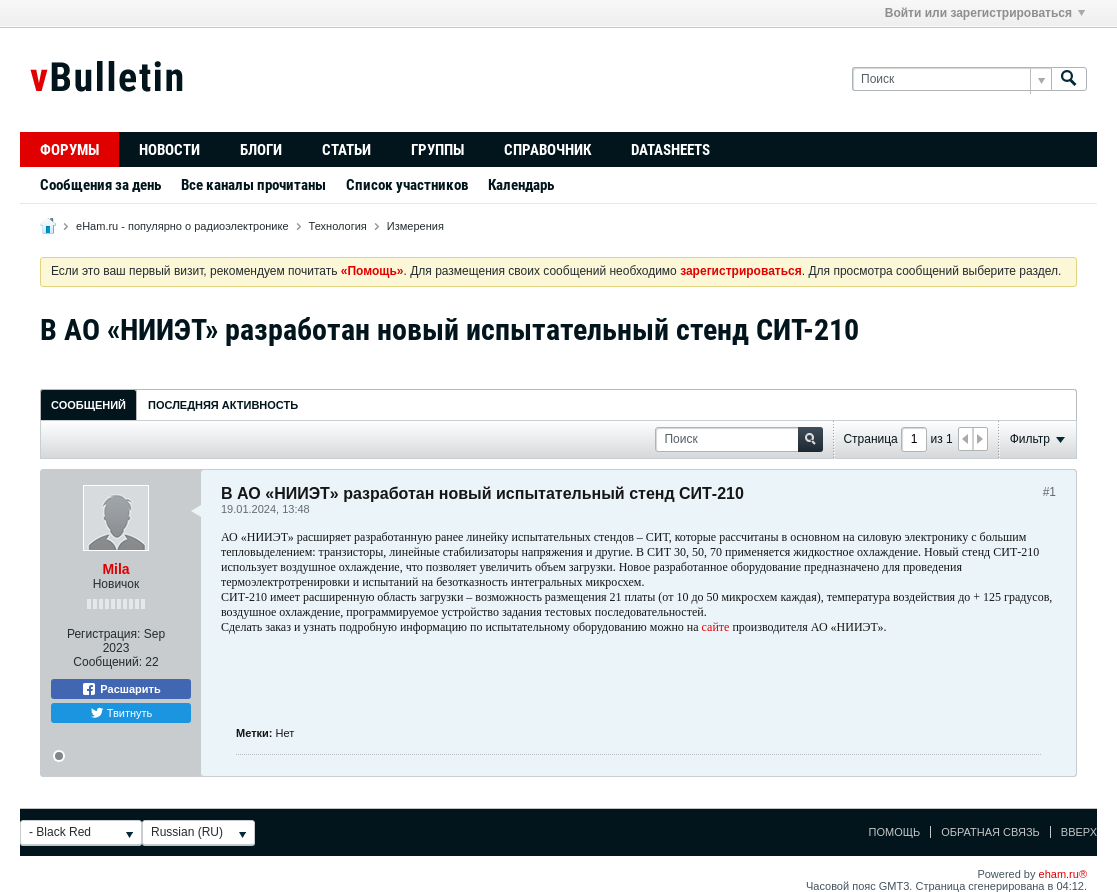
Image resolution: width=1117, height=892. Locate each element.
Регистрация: (103, 634)
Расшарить (120, 689)
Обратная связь (990, 832)
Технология (338, 226)
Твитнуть (121, 713)
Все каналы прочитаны (253, 185)
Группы (437, 150)
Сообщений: (107, 662)
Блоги (261, 150)
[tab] (88, 404)
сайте (717, 627)
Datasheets (670, 150)
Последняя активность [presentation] (223, 405)
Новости (169, 150)
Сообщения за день (100, 185)
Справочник (547, 150)
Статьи (346, 150)
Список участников (407, 185)
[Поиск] (951, 79)
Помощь (895, 832)
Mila (115, 569)
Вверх (1079, 832)
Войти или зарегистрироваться (985, 13)
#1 (1049, 492)
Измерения (415, 226)
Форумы (69, 150)
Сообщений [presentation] (88, 405)
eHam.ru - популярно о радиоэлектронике (182, 226)
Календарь (521, 185)
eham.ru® (1063, 874)
